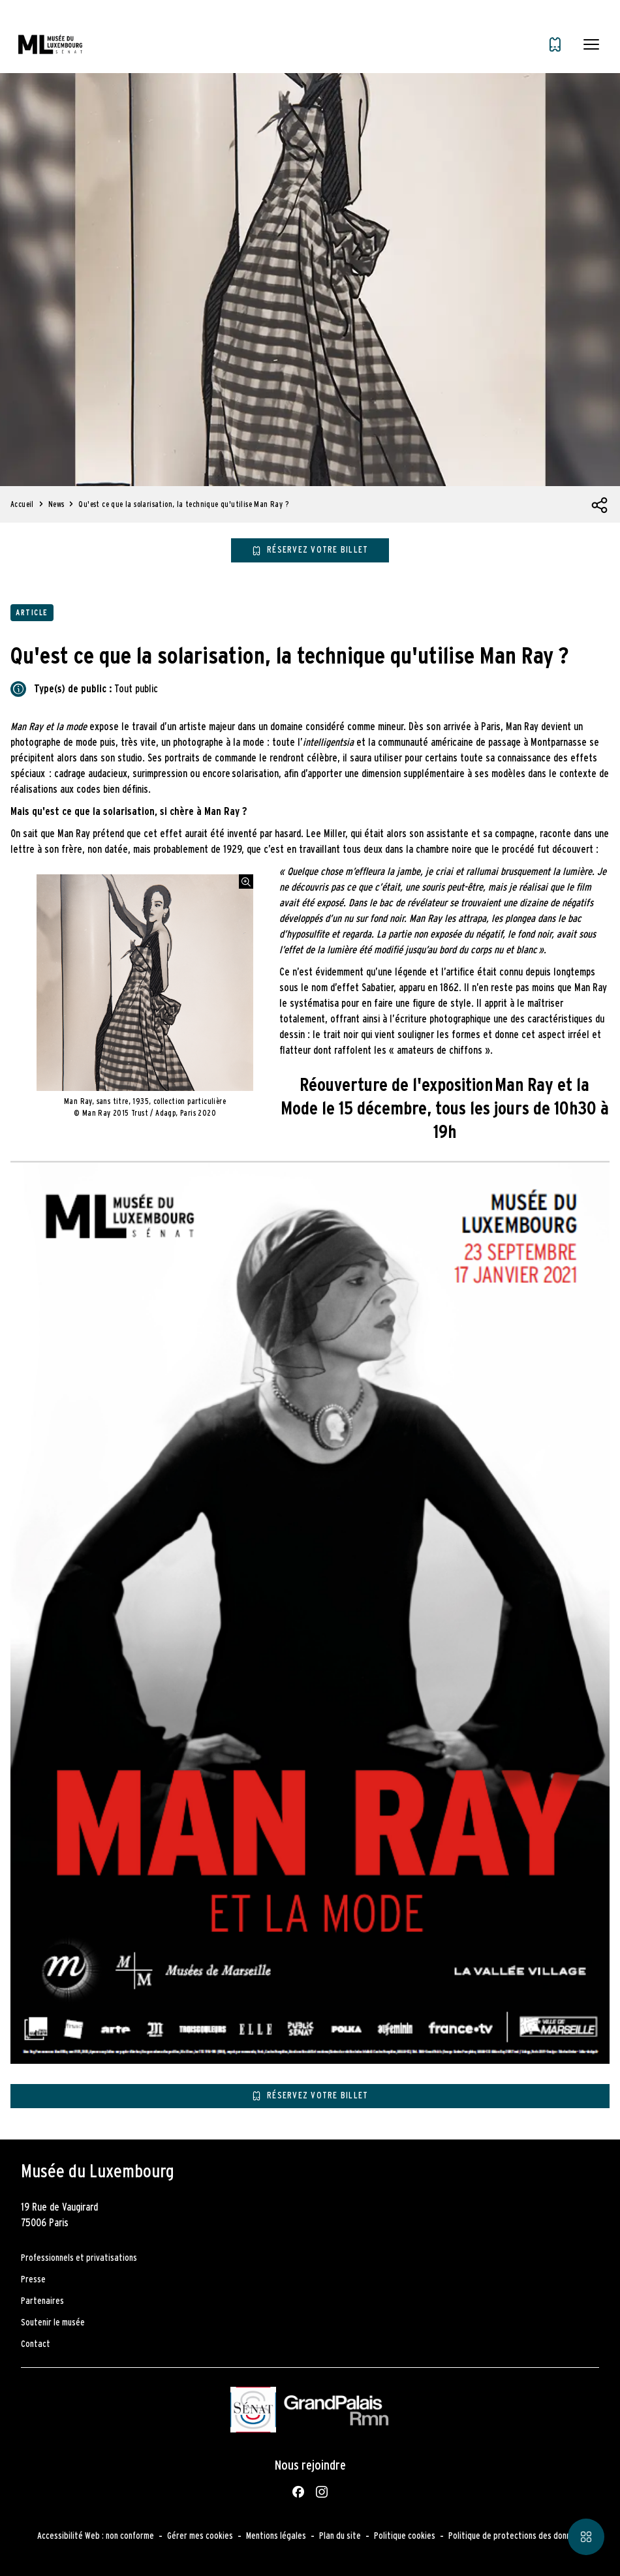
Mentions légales (276, 2536)
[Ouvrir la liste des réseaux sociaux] (600, 505)
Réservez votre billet (317, 550)
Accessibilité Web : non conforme (95, 2536)
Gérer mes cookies (200, 2536)
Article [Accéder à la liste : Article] (32, 613)
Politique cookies (404, 2536)
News (56, 504)
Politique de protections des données (515, 2536)
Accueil (22, 504)
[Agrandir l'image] (246, 881)
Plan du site (340, 2536)
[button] (591, 44)
